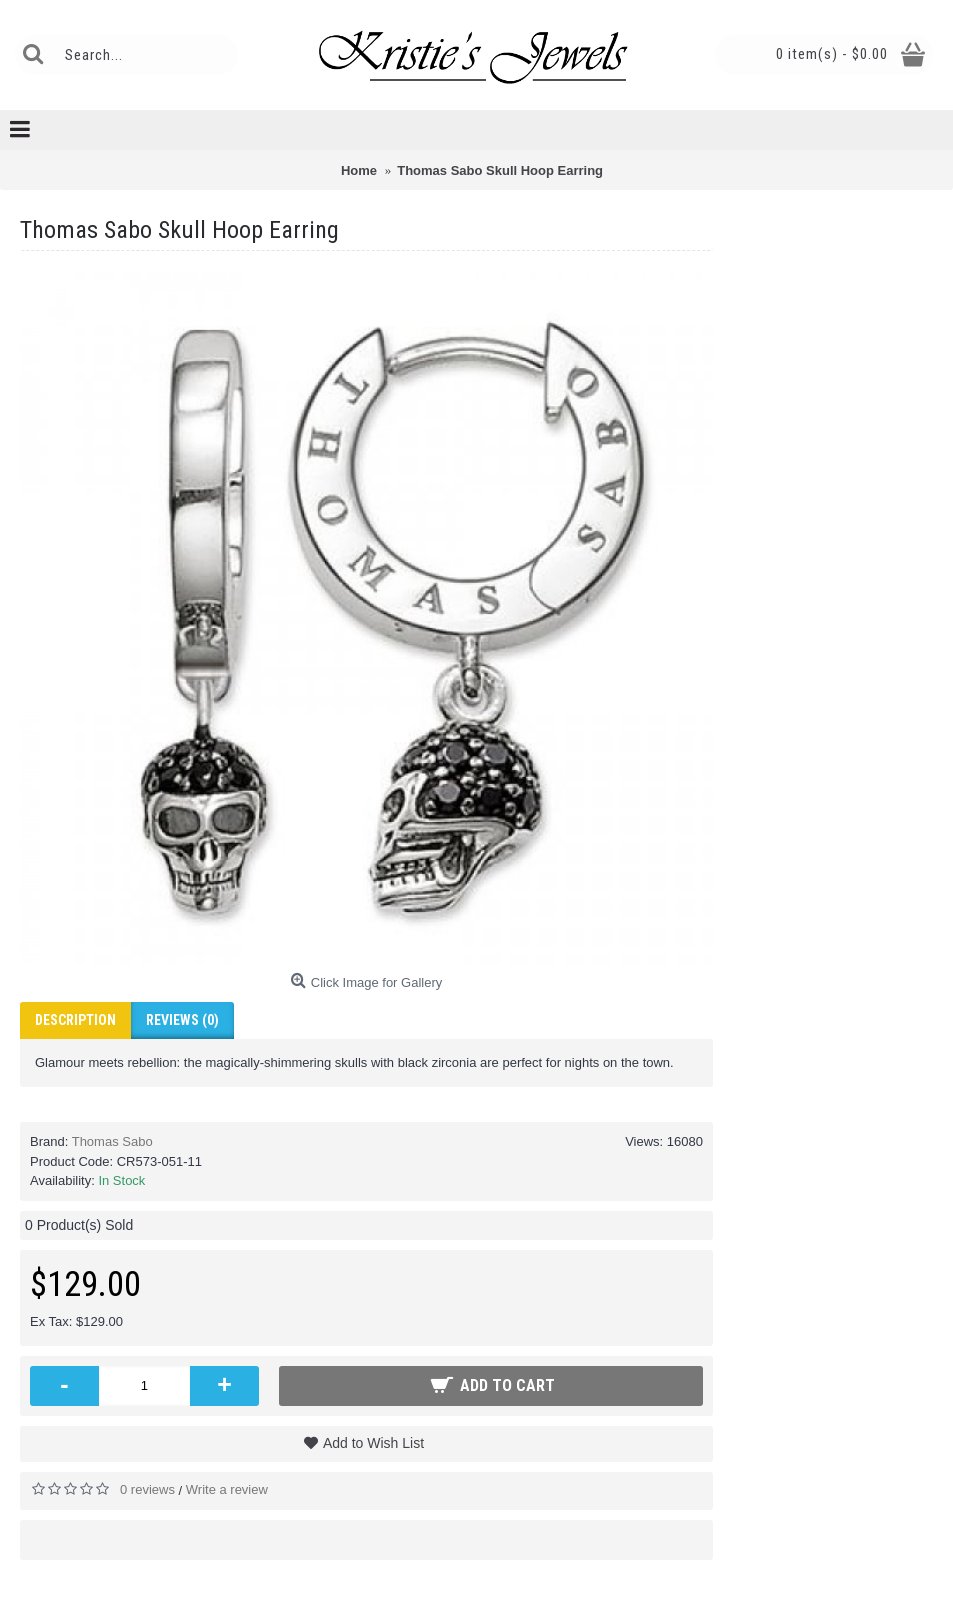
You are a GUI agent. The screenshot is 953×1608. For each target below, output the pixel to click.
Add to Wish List (373, 1443)
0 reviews (147, 1489)
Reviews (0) (182, 1020)
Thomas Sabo (112, 1141)
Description (75, 1020)
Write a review (227, 1489)
